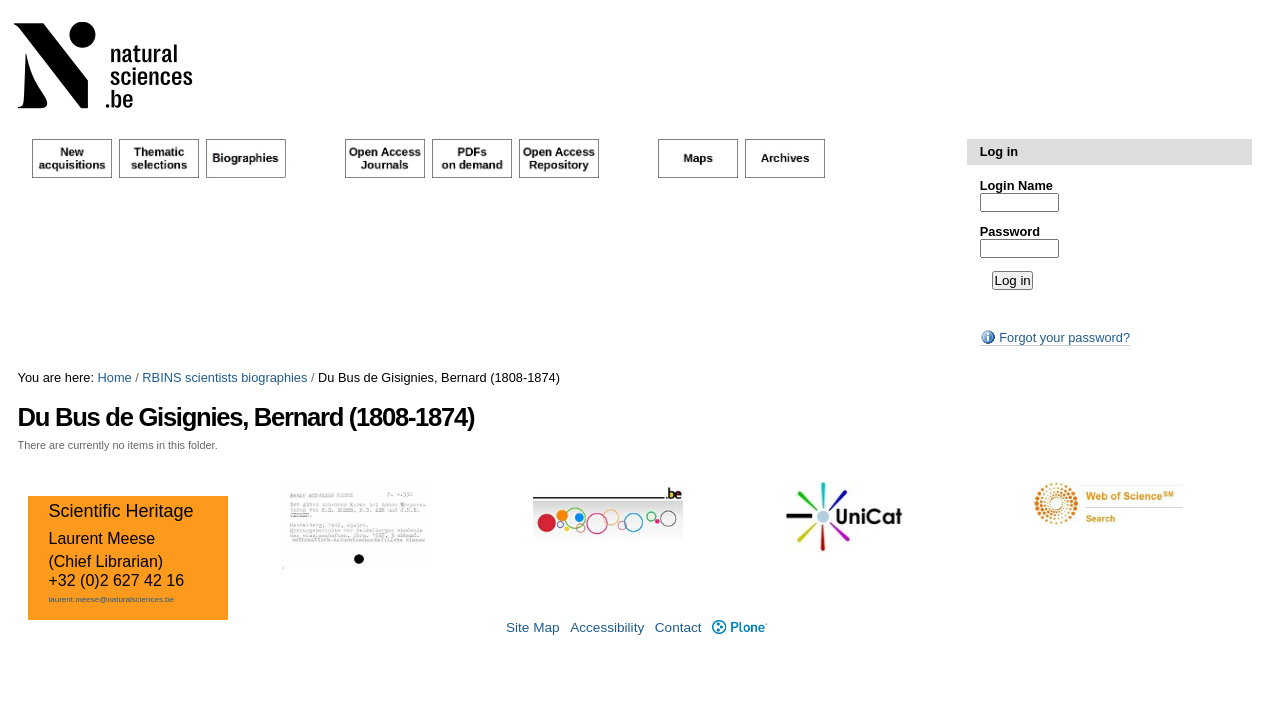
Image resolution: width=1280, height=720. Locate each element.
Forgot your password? (1055, 337)
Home (115, 377)
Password (1010, 231)
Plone (739, 627)
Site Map (533, 627)
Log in (999, 151)
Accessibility (607, 627)
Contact (678, 627)
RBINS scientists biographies (224, 377)
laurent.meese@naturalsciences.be (111, 599)
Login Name (1016, 185)
